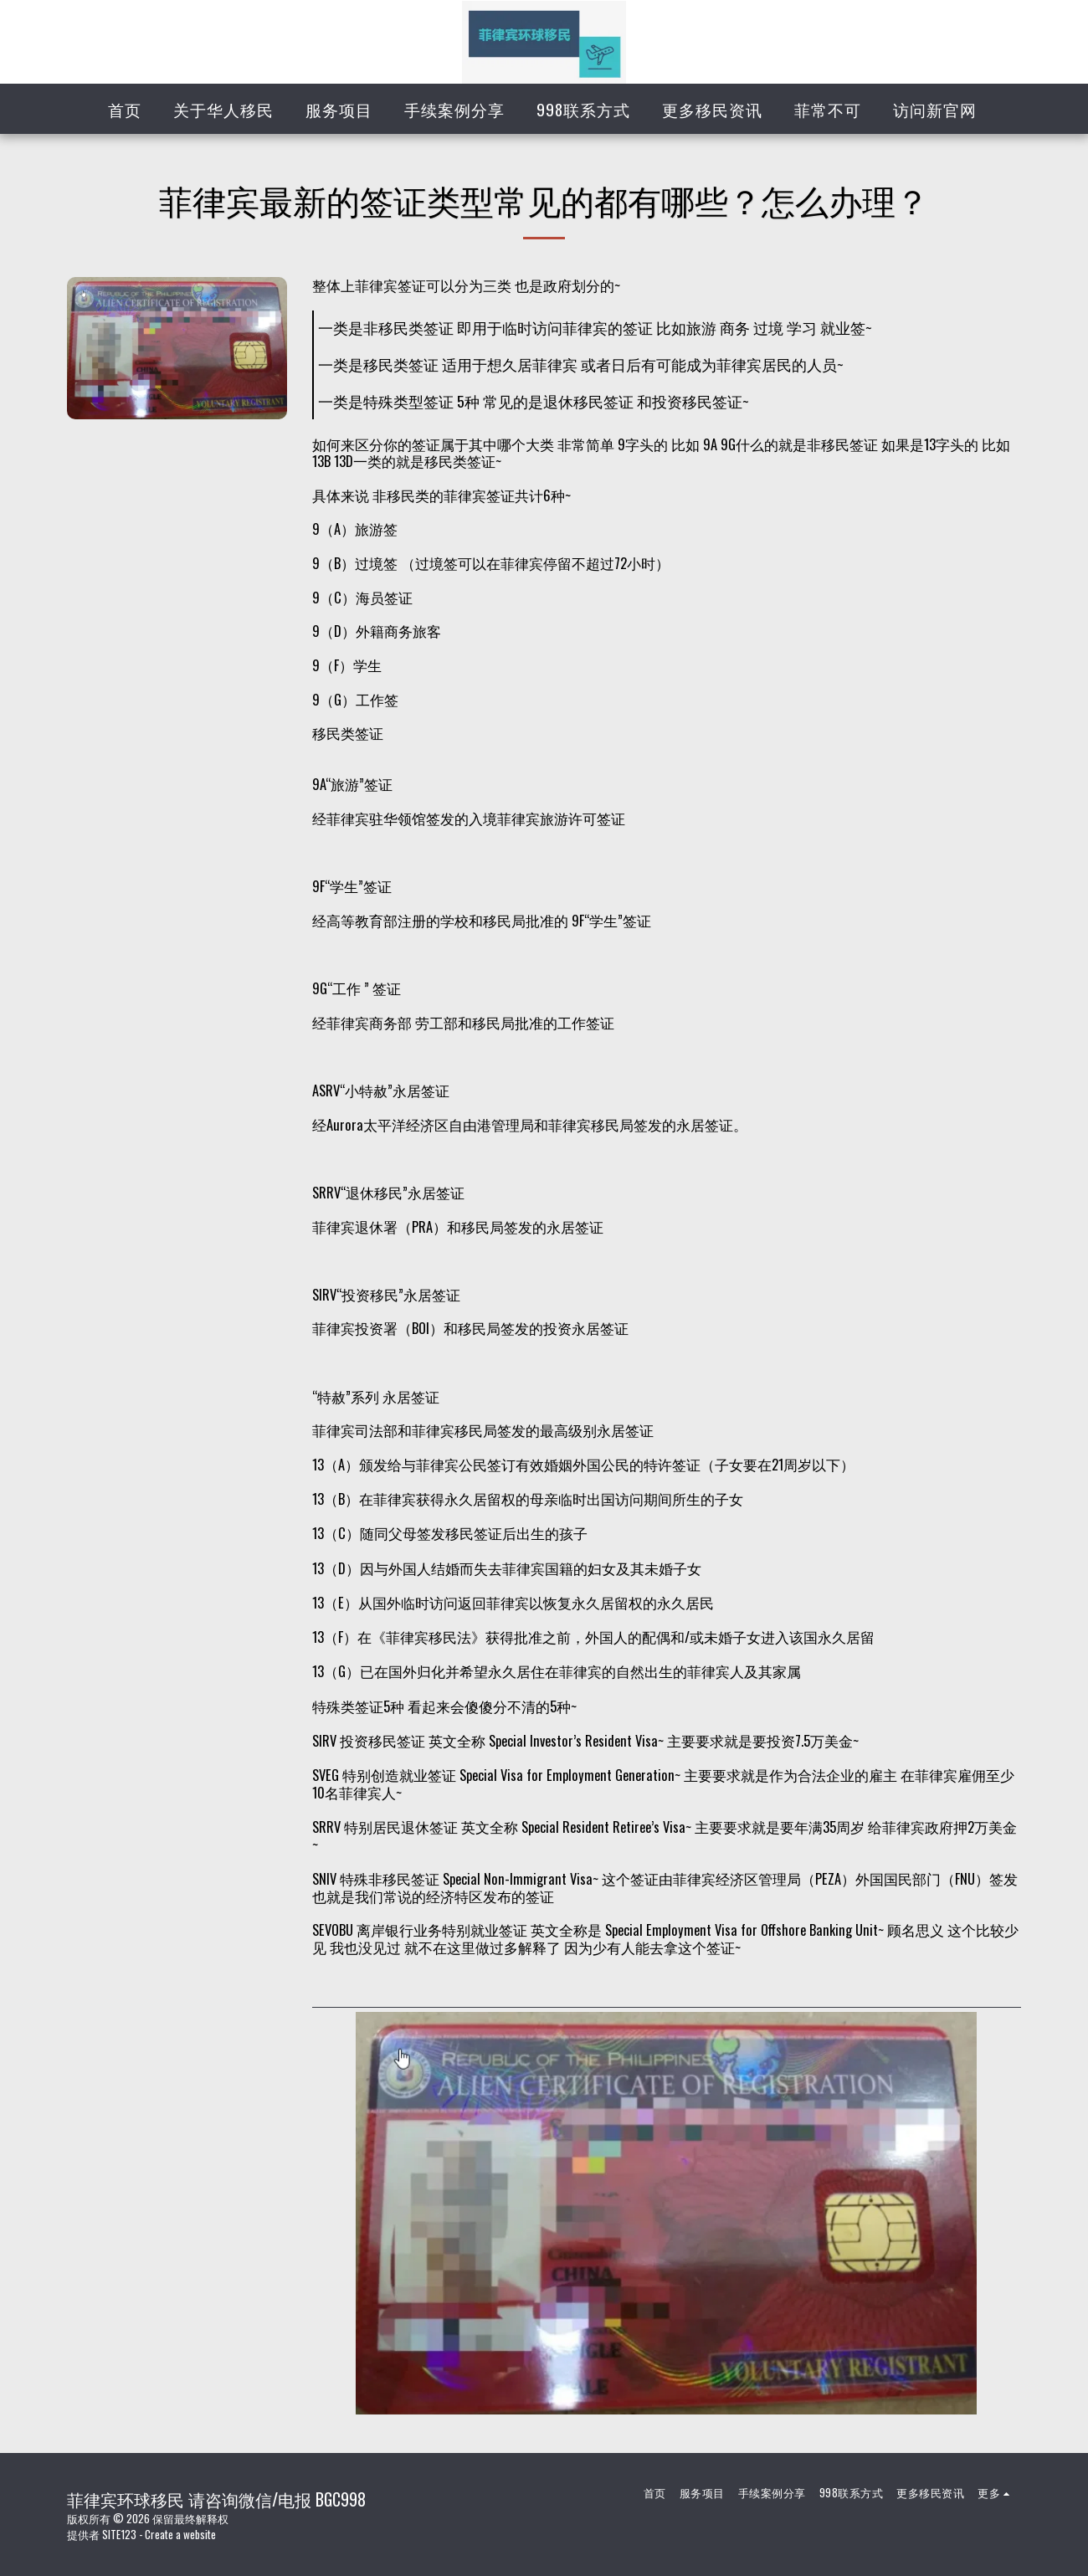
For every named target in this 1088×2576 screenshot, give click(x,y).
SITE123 (119, 2534)
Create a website (180, 2534)
